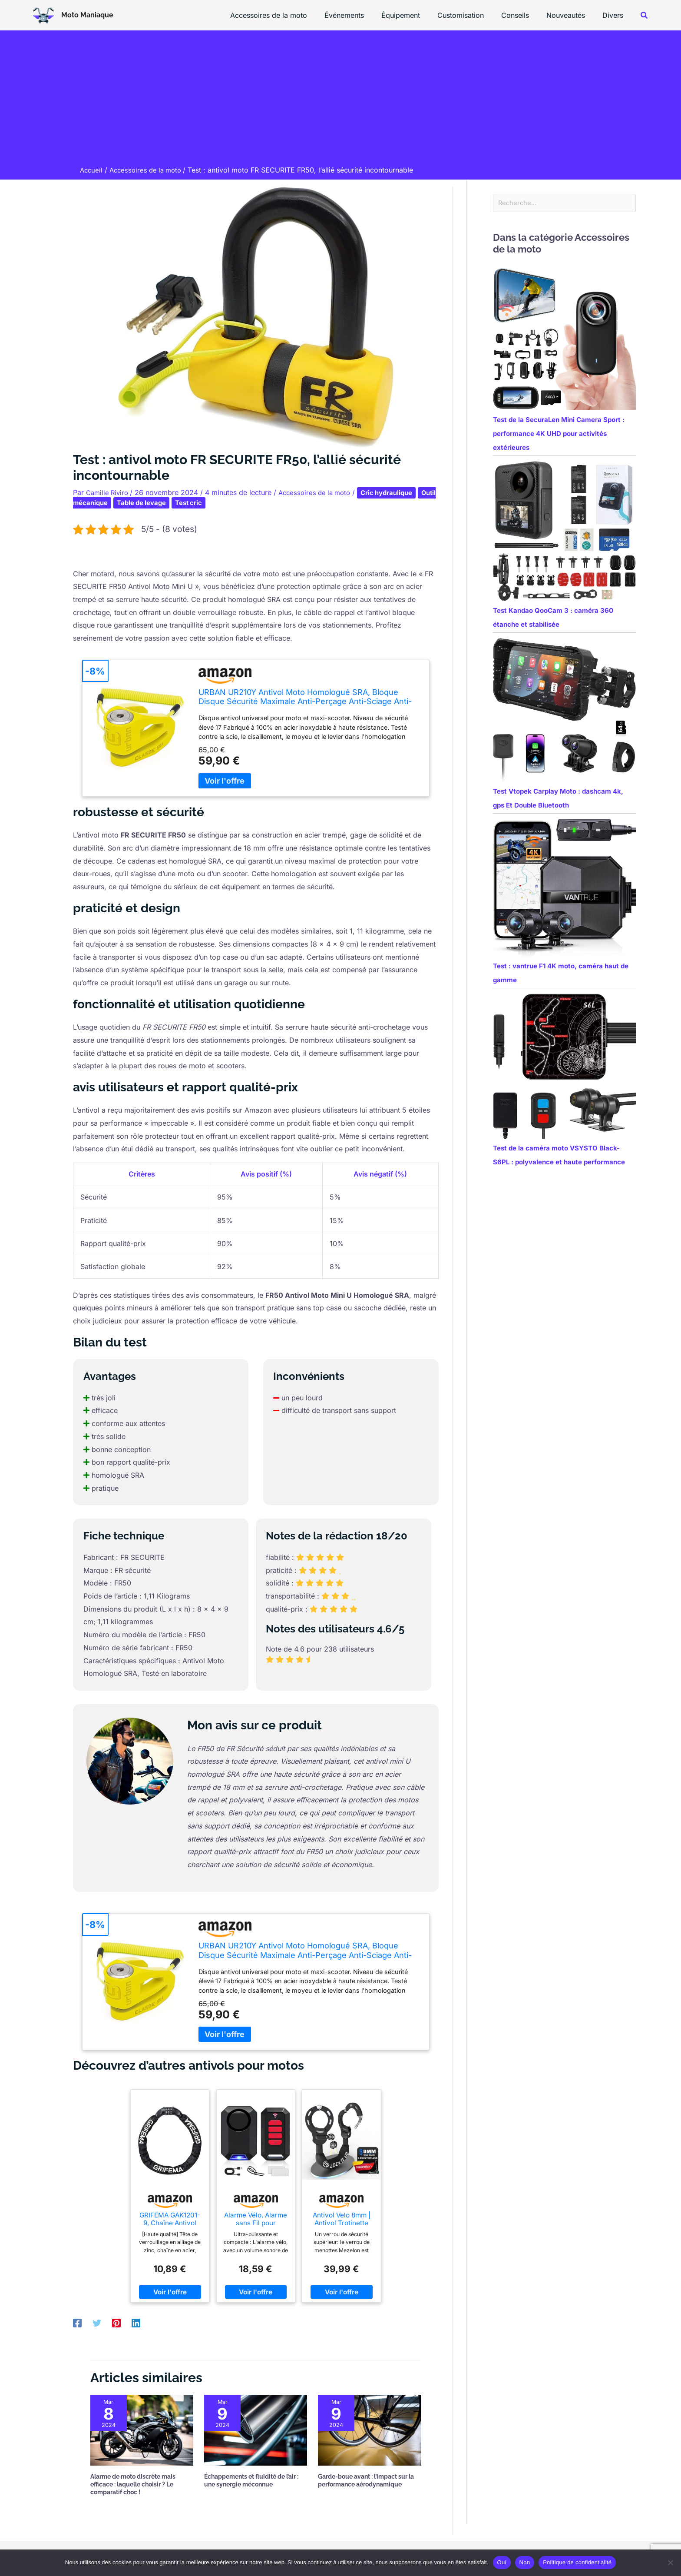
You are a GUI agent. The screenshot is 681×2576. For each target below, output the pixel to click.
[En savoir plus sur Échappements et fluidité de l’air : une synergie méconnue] (255, 2429)
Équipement (416, 15)
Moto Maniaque (87, 15)
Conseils (524, 15)
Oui (501, 2562)
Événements (363, 15)
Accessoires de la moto (291, 15)
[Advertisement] (340, 100)
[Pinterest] (116, 2322)
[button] (644, 15)
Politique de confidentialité (577, 2562)
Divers (614, 15)
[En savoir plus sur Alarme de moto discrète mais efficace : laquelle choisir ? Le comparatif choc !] (141, 2429)
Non (524, 2562)
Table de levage (168, 502)
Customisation (473, 15)
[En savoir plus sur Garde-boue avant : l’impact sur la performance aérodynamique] (369, 2429)
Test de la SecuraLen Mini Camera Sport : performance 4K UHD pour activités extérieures (559, 435)
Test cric (218, 502)
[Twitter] (97, 2322)
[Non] (670, 2562)
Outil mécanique (104, 502)
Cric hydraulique (397, 492)
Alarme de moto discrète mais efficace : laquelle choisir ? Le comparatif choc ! (132, 2484)
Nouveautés (571, 15)
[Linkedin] (136, 2322)
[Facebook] (77, 2322)
